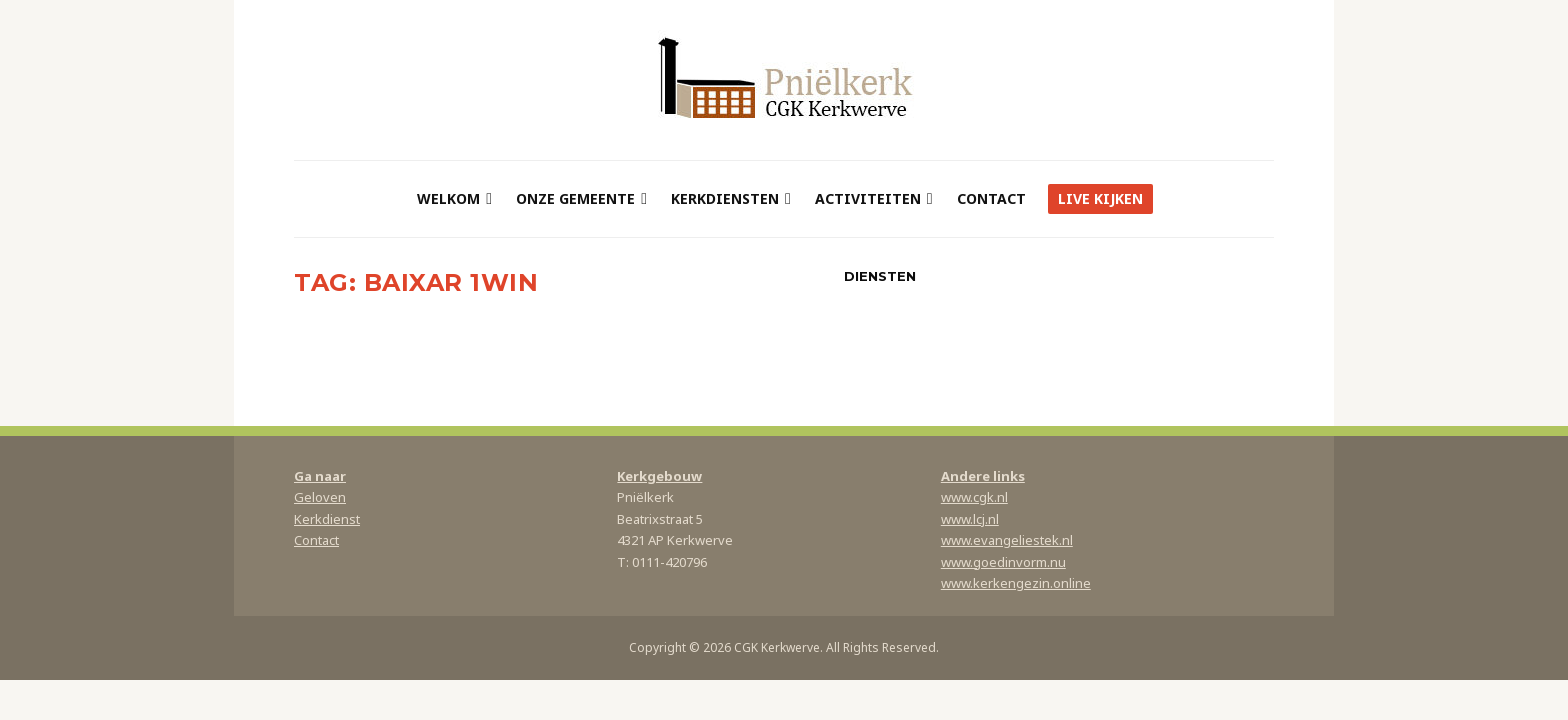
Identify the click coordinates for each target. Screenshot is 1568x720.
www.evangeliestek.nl (1007, 540)
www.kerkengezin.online (1016, 583)
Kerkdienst (327, 519)
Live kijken (1100, 198)
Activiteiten (868, 198)
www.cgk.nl (974, 497)
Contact (991, 198)
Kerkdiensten (725, 198)
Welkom (448, 198)
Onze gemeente (575, 198)
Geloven (320, 497)
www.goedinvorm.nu (1003, 562)
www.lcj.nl (970, 519)
